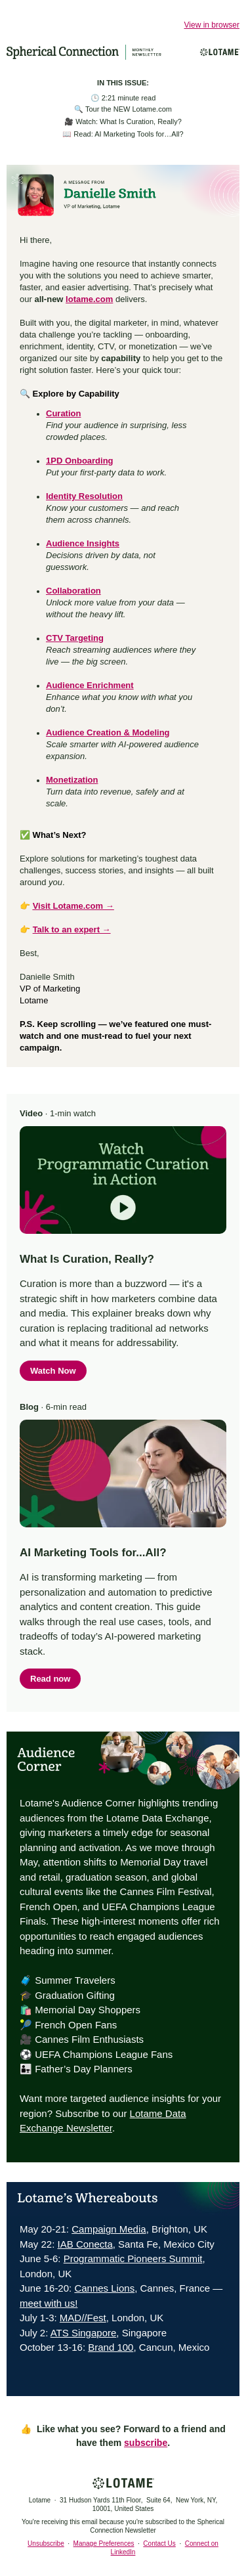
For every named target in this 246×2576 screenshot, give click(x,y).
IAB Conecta (85, 2244)
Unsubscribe (46, 2543)
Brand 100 (110, 2347)
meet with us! (48, 2303)
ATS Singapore (84, 2332)
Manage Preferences (103, 2543)
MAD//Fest (83, 2317)
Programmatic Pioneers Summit (133, 2258)
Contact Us (159, 2543)
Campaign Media (109, 2229)
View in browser (211, 25)
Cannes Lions (104, 2288)
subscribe (145, 2442)
